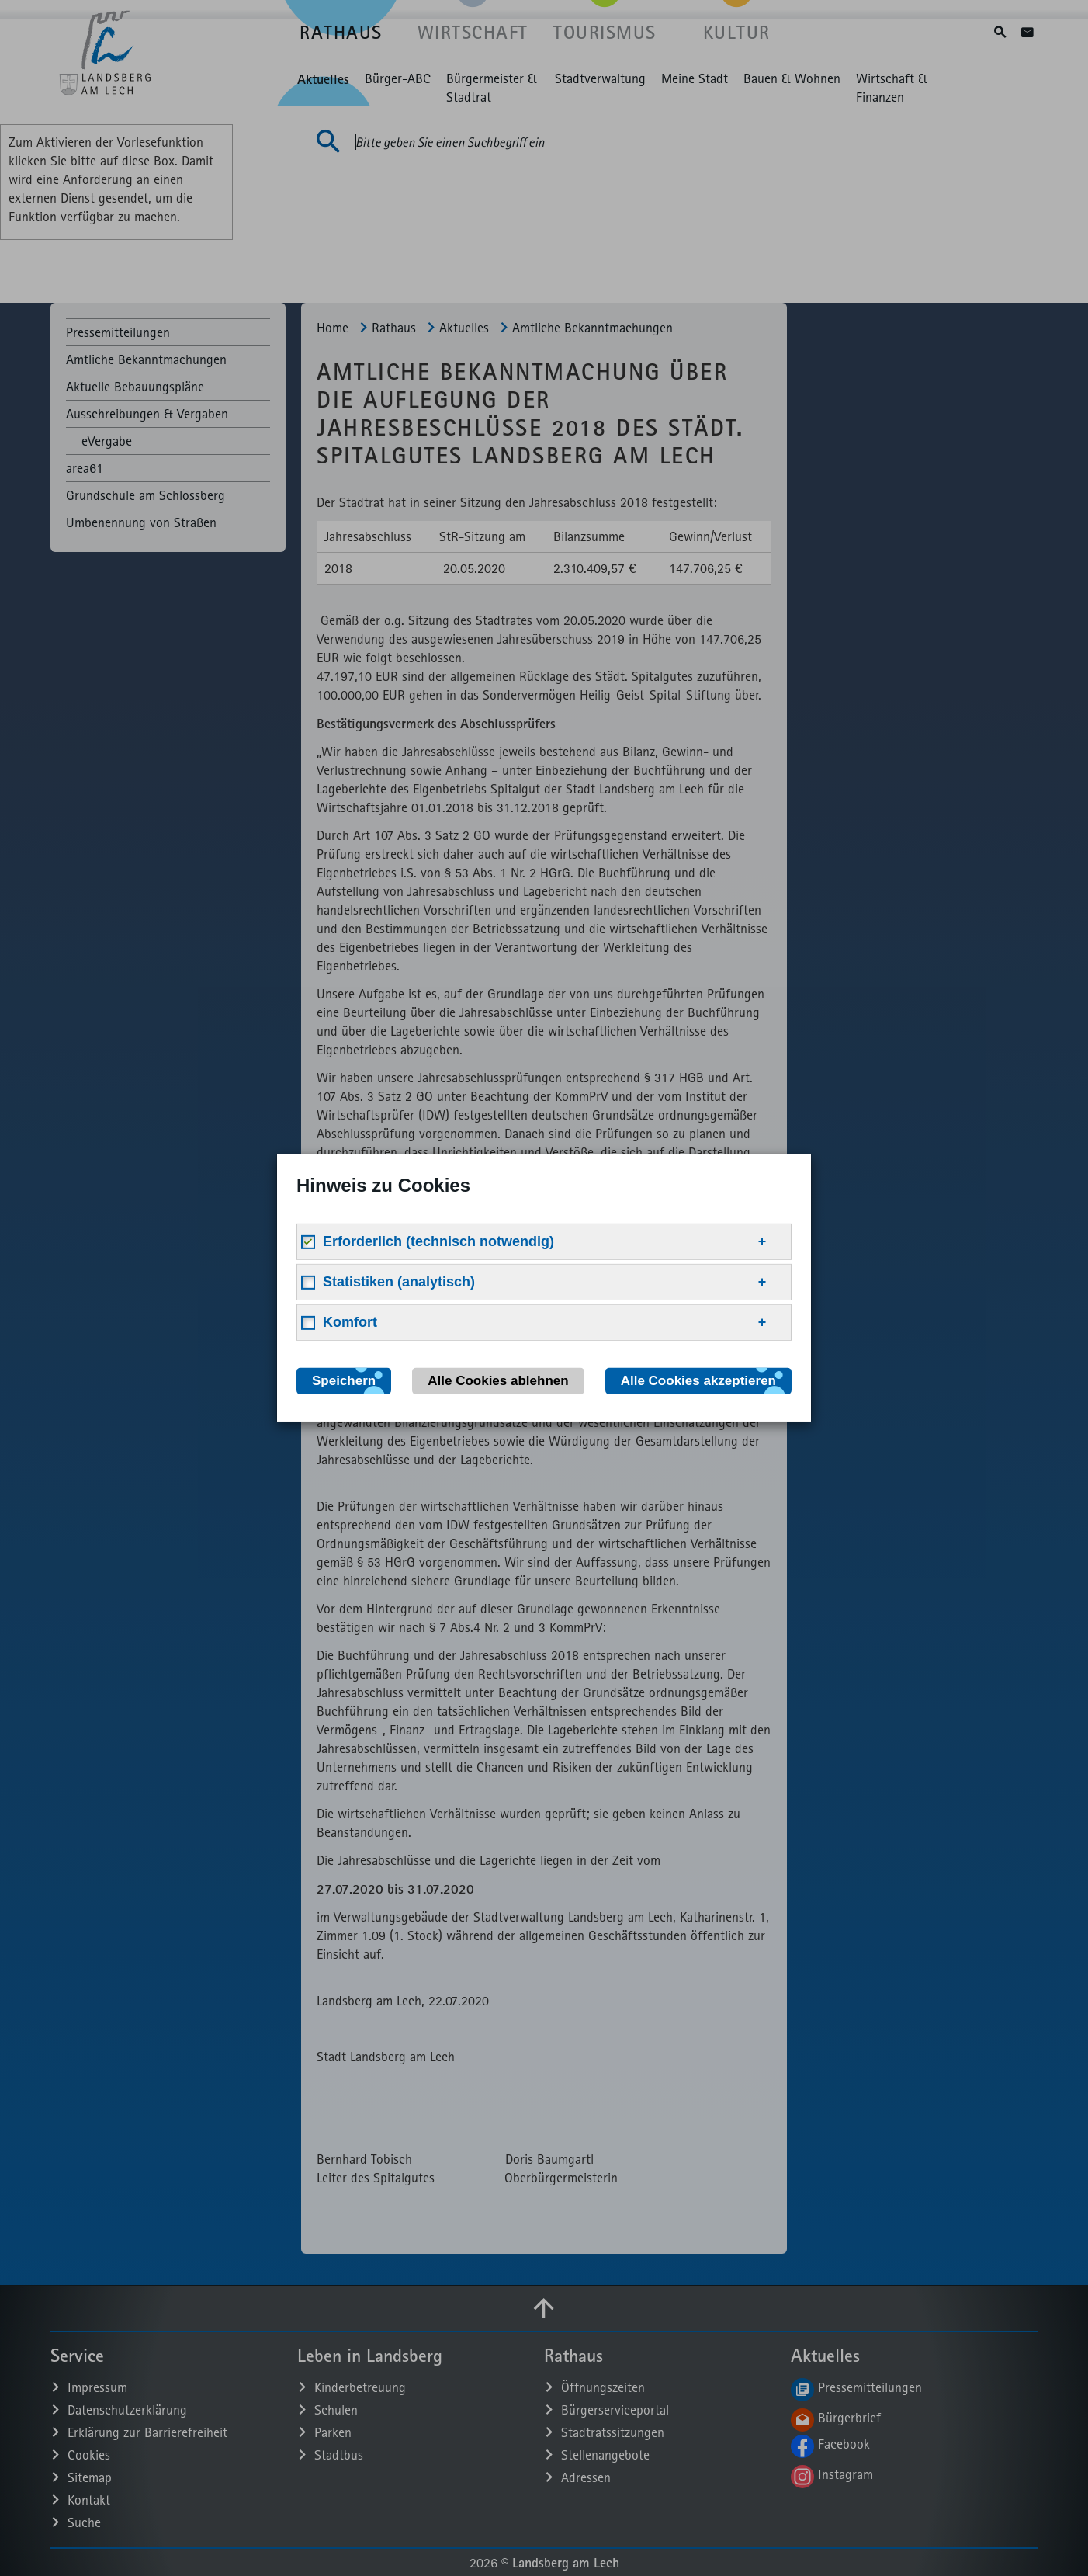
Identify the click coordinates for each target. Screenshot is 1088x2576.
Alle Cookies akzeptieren (698, 1380)
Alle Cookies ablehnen (498, 1380)
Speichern (344, 1380)
